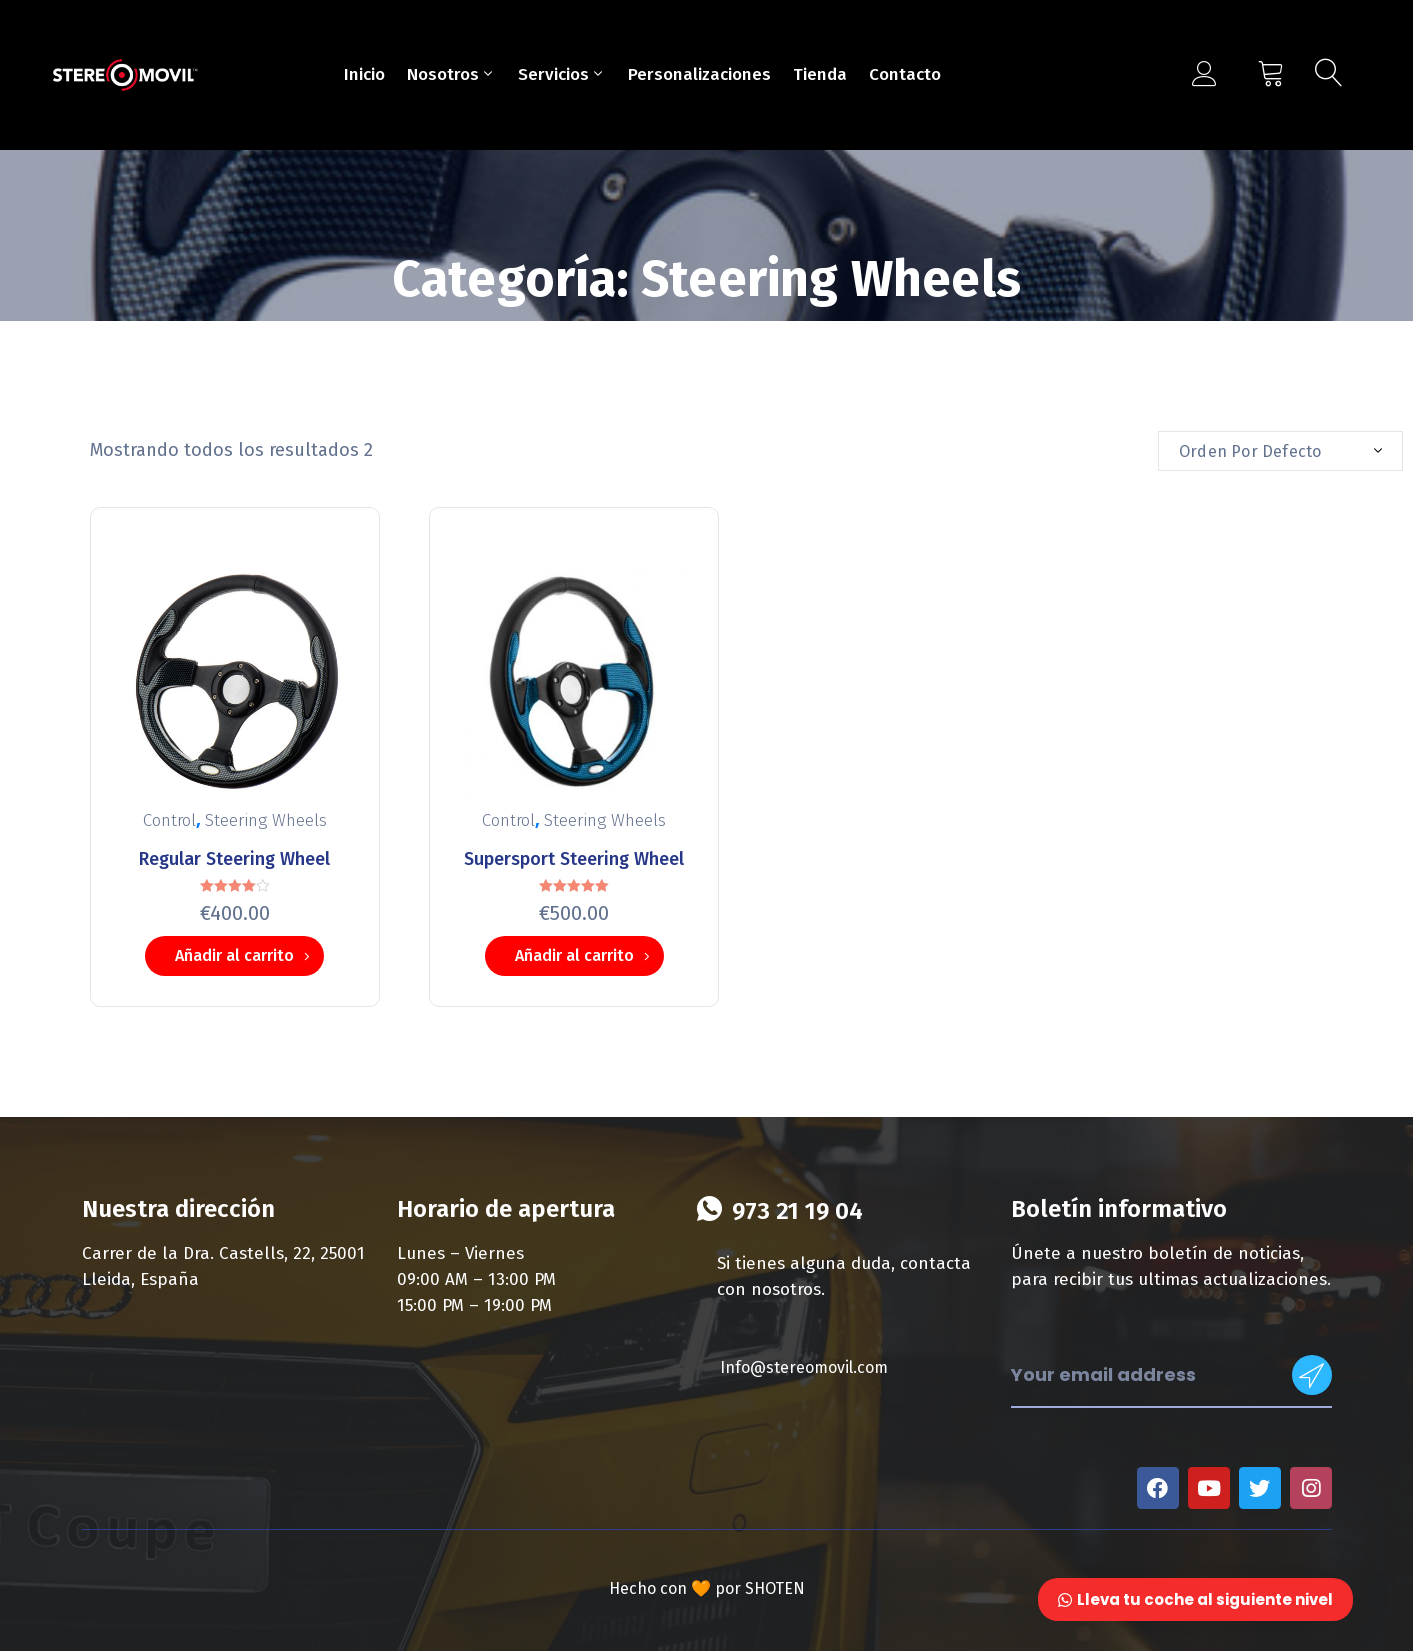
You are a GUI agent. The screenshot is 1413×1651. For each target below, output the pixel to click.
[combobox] (1280, 451)
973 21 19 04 (797, 1211)
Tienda (820, 74)
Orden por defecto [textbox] (1250, 451)
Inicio (364, 74)
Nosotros (451, 74)
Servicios (562, 74)
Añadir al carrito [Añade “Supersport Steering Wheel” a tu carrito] (574, 955)
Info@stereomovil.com (804, 1367)
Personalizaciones (699, 74)
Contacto (905, 74)
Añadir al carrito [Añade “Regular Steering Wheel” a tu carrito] (234, 955)
